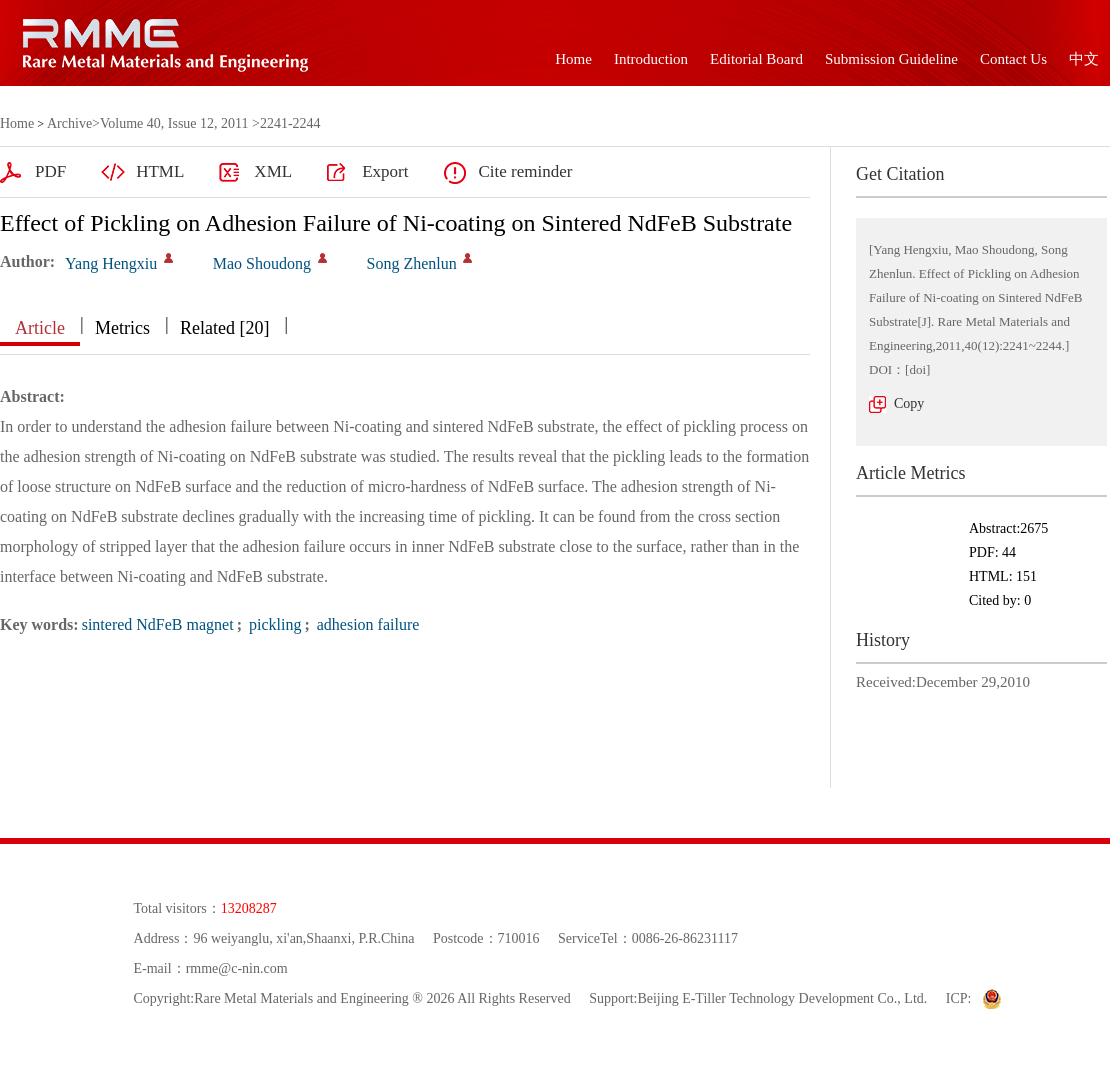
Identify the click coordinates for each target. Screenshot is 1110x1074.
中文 (1084, 59)
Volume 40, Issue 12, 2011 (174, 123)
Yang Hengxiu (111, 263)
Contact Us (1013, 59)
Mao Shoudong (262, 263)
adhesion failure (366, 624)
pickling (273, 624)
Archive (69, 123)
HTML (160, 171)
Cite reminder (525, 171)
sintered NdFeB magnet (158, 624)
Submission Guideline (891, 59)
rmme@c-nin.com (237, 968)
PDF (50, 171)
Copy (909, 403)
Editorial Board (756, 59)
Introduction (651, 59)
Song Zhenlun (412, 263)
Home (573, 59)
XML (273, 171)
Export (385, 171)
